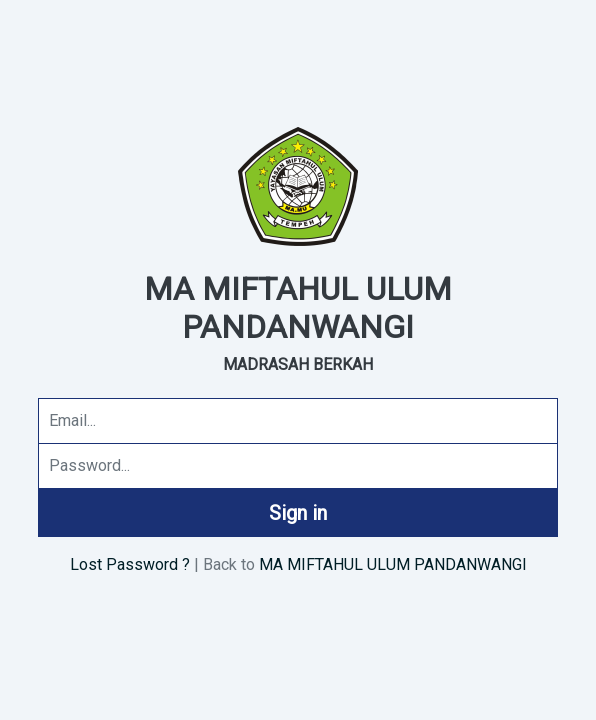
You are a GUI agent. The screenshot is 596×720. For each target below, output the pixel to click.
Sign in (298, 513)
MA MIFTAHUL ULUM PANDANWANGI (393, 564)
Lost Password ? (130, 564)
